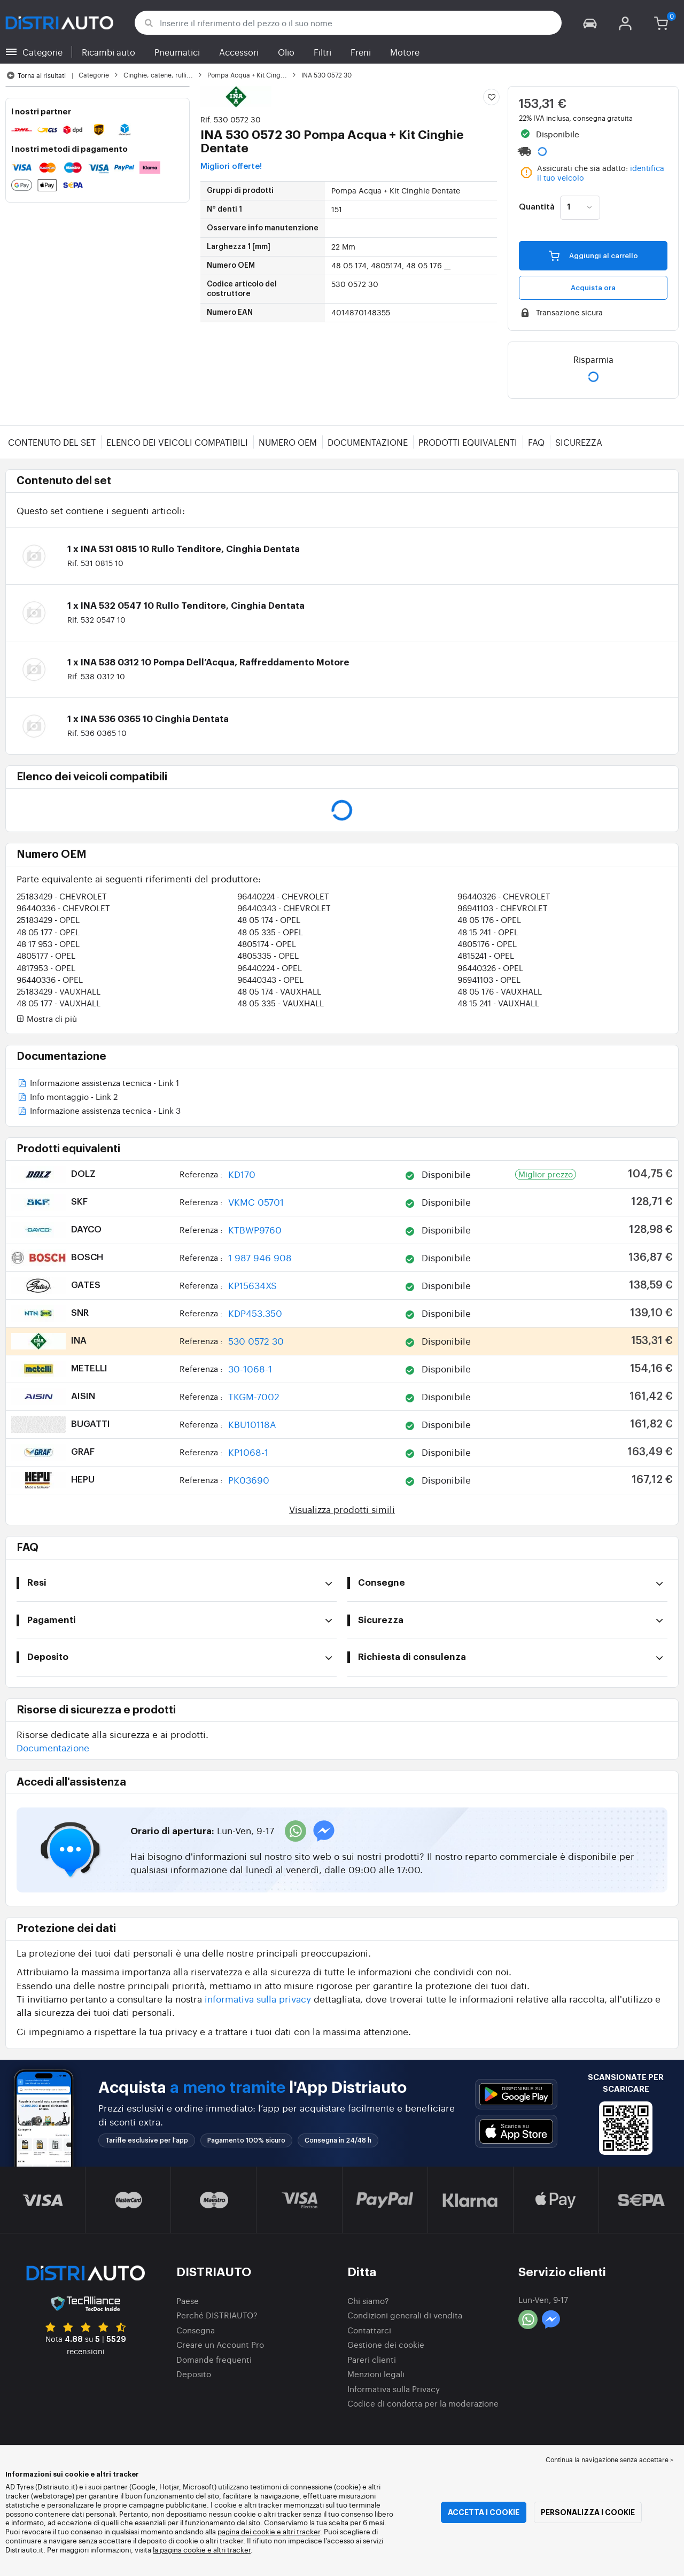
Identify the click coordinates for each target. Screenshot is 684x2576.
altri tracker (232, 2549)
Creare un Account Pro (220, 2344)
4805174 (266, 943)
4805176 (487, 943)
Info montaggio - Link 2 (67, 1097)
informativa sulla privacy (258, 1998)
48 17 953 (48, 943)
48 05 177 (48, 931)
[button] (590, 22)
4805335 (268, 955)
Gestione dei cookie (385, 2344)
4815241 (485, 955)
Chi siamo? (368, 2300)
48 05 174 (268, 919)
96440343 (284, 907)
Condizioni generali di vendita (404, 2315)
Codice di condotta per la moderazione (423, 2403)
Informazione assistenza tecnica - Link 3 (99, 1111)
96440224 (283, 896)
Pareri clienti (371, 2359)
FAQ (536, 442)
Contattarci (369, 2330)
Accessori (239, 52)
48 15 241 (487, 931)
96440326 (503, 896)
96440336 (63, 907)
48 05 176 (489, 919)
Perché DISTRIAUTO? (217, 2315)
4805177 (46, 955)
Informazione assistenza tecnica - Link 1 (98, 1083)
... (447, 265)
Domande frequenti (214, 2359)
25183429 (62, 896)
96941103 (502, 907)
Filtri (322, 52)
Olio (286, 52)
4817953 (46, 967)
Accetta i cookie (483, 2512)
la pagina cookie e (183, 2549)
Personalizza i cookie (588, 2512)
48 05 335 (270, 931)
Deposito (193, 2373)
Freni (361, 52)
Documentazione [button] (53, 1747)
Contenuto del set (52, 442)
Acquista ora (593, 287)
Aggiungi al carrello (593, 255)
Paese (187, 2300)
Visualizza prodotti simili (342, 1509)
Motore (404, 52)
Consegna (195, 2330)
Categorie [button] (42, 52)
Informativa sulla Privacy (393, 2388)
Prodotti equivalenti (467, 442)
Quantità (537, 207)
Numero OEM (288, 442)
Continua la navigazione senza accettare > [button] (609, 2459)
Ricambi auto (108, 52)
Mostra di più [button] (47, 1019)
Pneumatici (177, 52)
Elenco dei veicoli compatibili (177, 442)
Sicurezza (578, 442)
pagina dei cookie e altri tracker (268, 2531)
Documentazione (368, 442)
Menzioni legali (376, 2373)
